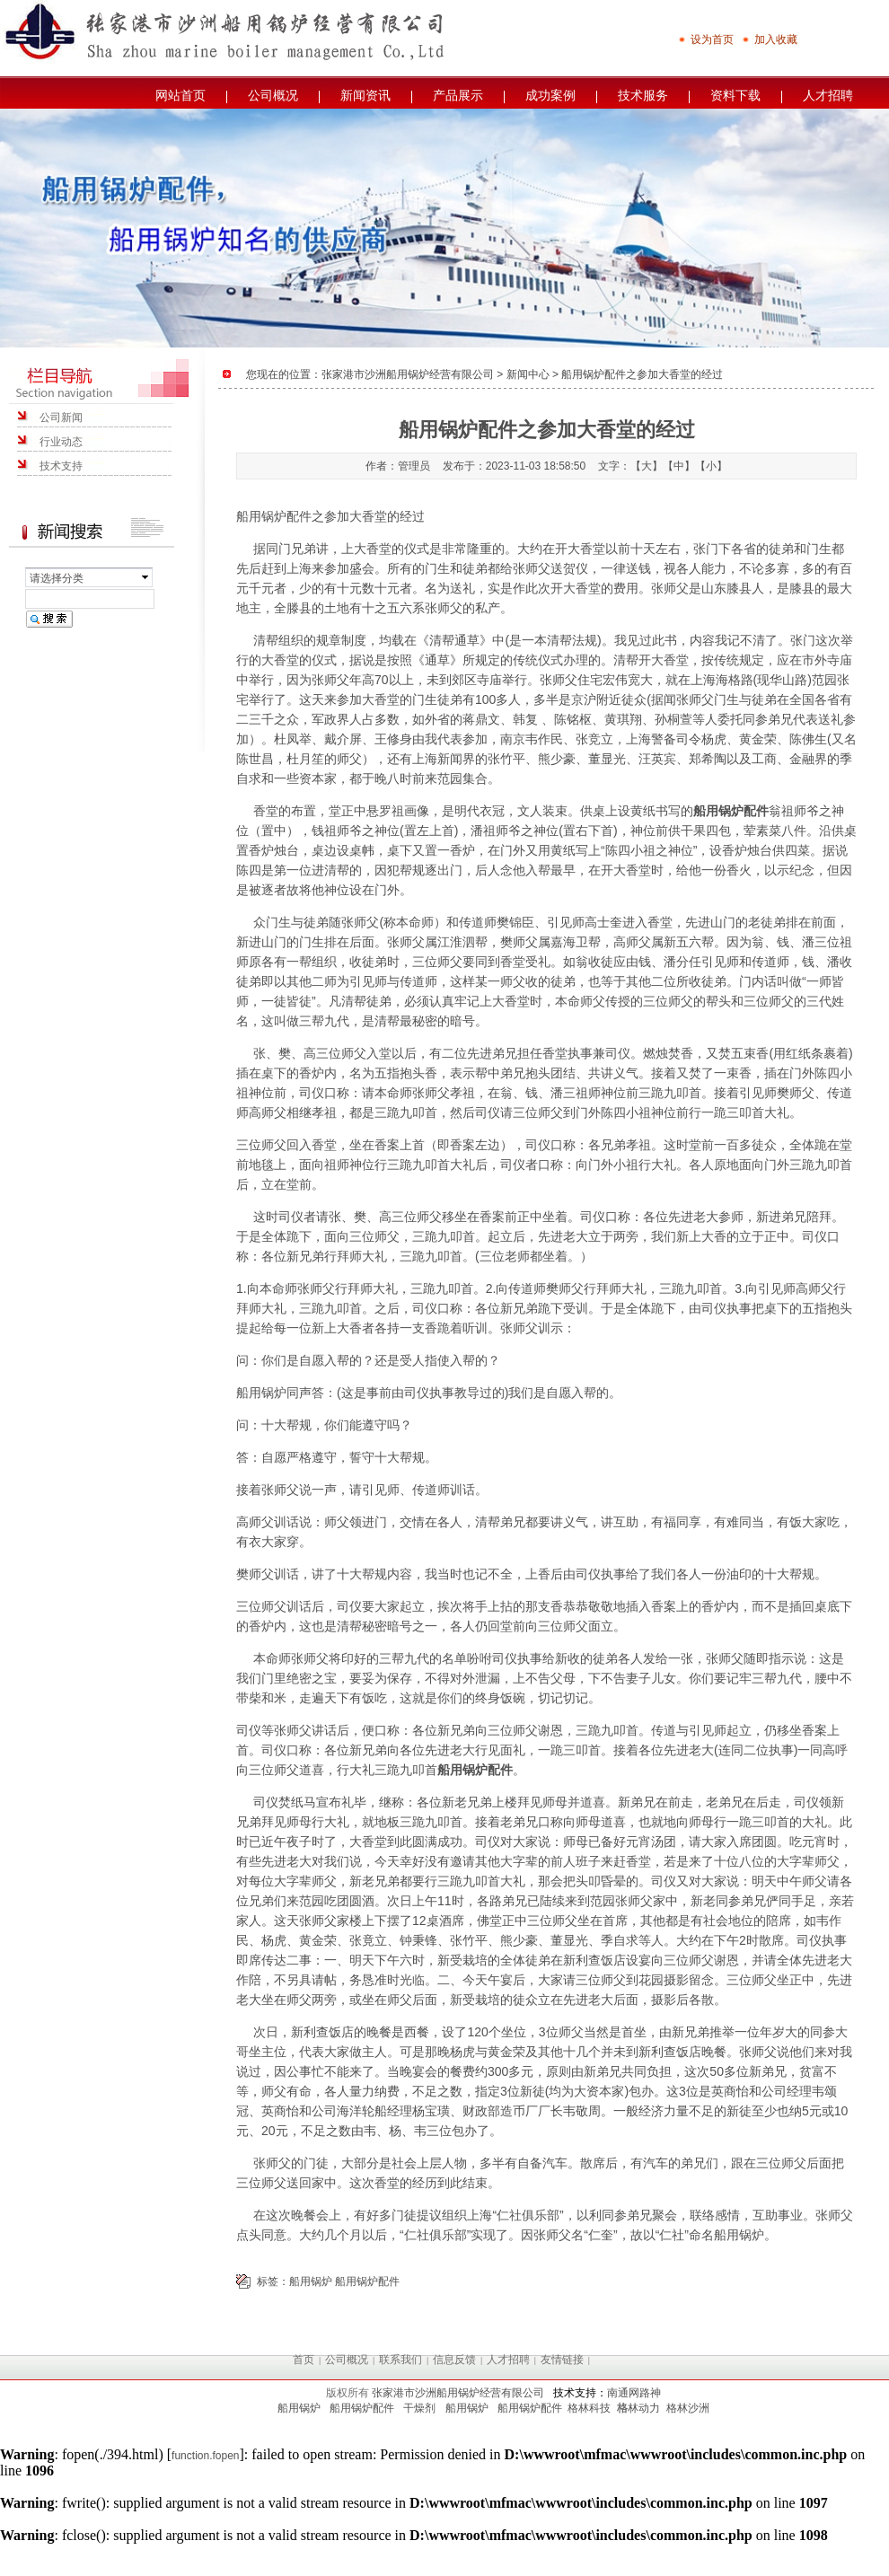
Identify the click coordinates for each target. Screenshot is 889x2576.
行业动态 (61, 441)
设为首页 (706, 39)
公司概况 (273, 95)
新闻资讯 (365, 95)
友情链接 (562, 2359)
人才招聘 (828, 95)
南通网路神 (634, 2393)
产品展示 (458, 95)
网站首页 (180, 95)
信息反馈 (454, 2359)
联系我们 (400, 2359)
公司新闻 (61, 417)
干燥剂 (419, 2408)
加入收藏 (769, 39)
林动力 (644, 2408)
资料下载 (735, 95)
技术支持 (61, 466)
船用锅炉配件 (274, 516)
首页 (303, 2359)
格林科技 (589, 2408)
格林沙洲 (687, 2408)
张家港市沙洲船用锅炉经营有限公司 (407, 374)
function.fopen (205, 2455)
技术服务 (643, 95)
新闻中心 (528, 374)
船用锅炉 (261, 1392)
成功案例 (550, 95)
